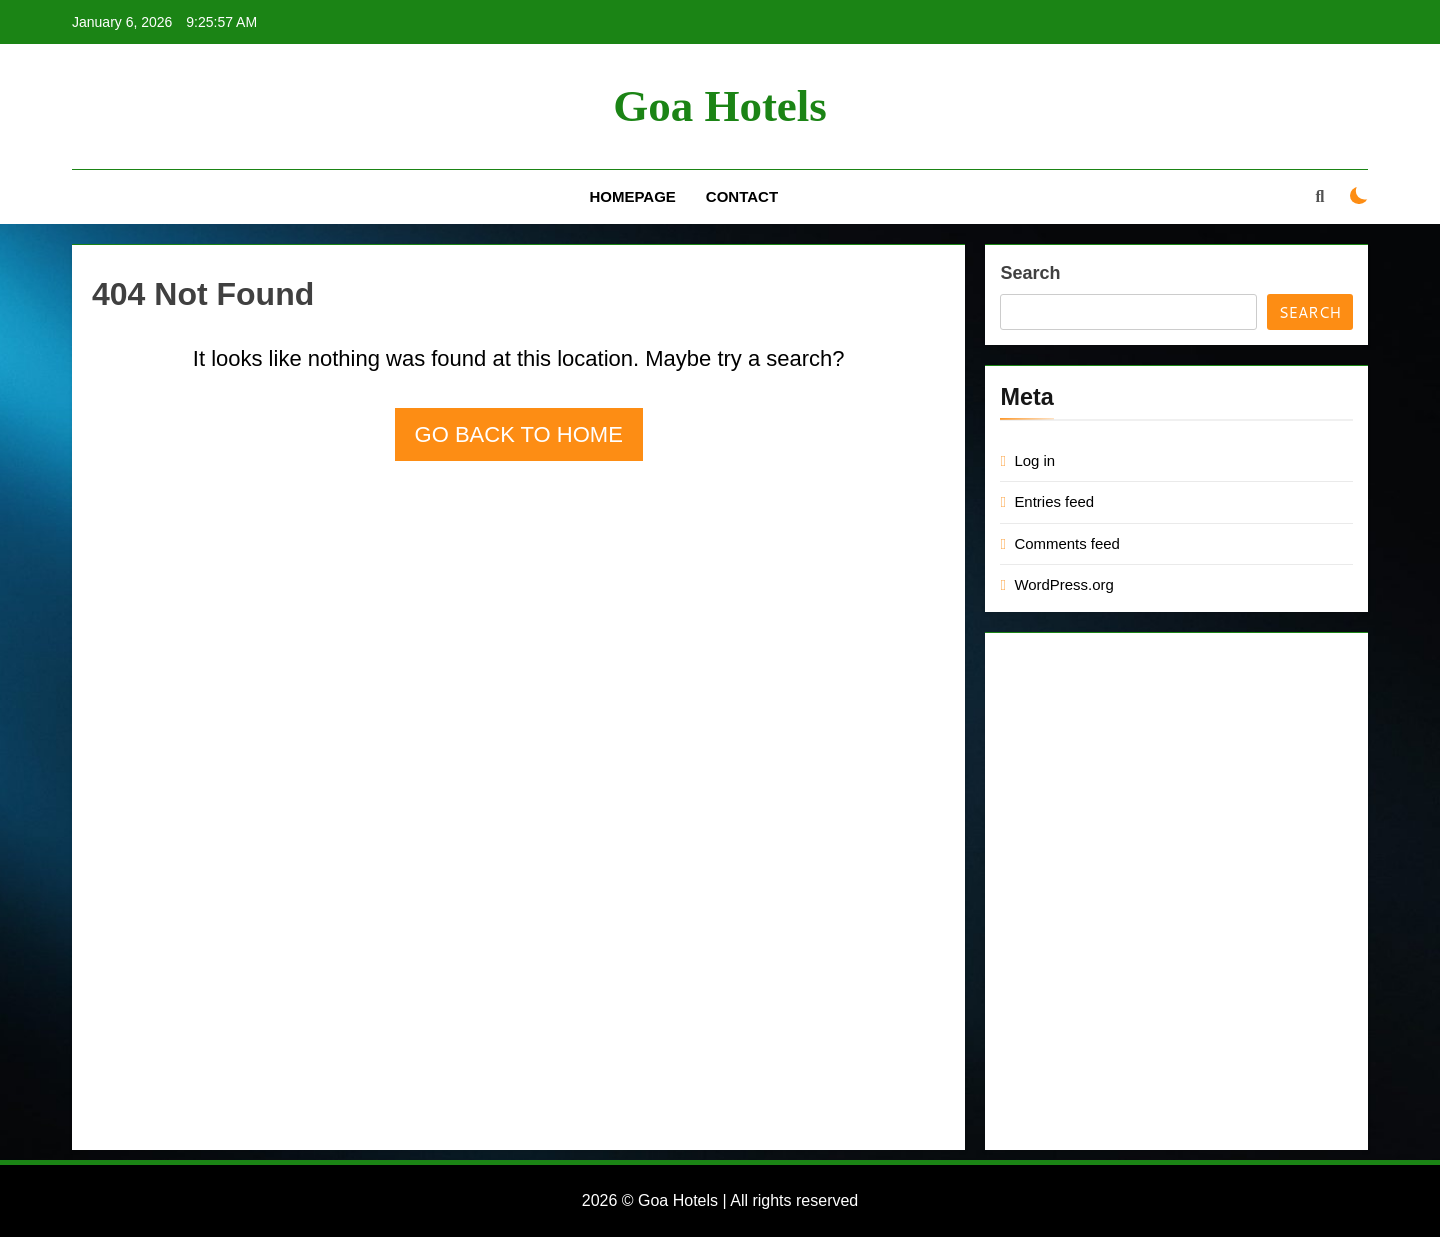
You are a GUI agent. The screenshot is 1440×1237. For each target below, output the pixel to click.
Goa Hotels (720, 106)
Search (1030, 273)
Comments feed (1067, 543)
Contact (742, 196)
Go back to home (519, 434)
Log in (1034, 460)
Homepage (632, 196)
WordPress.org (1063, 584)
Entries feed (1054, 501)
